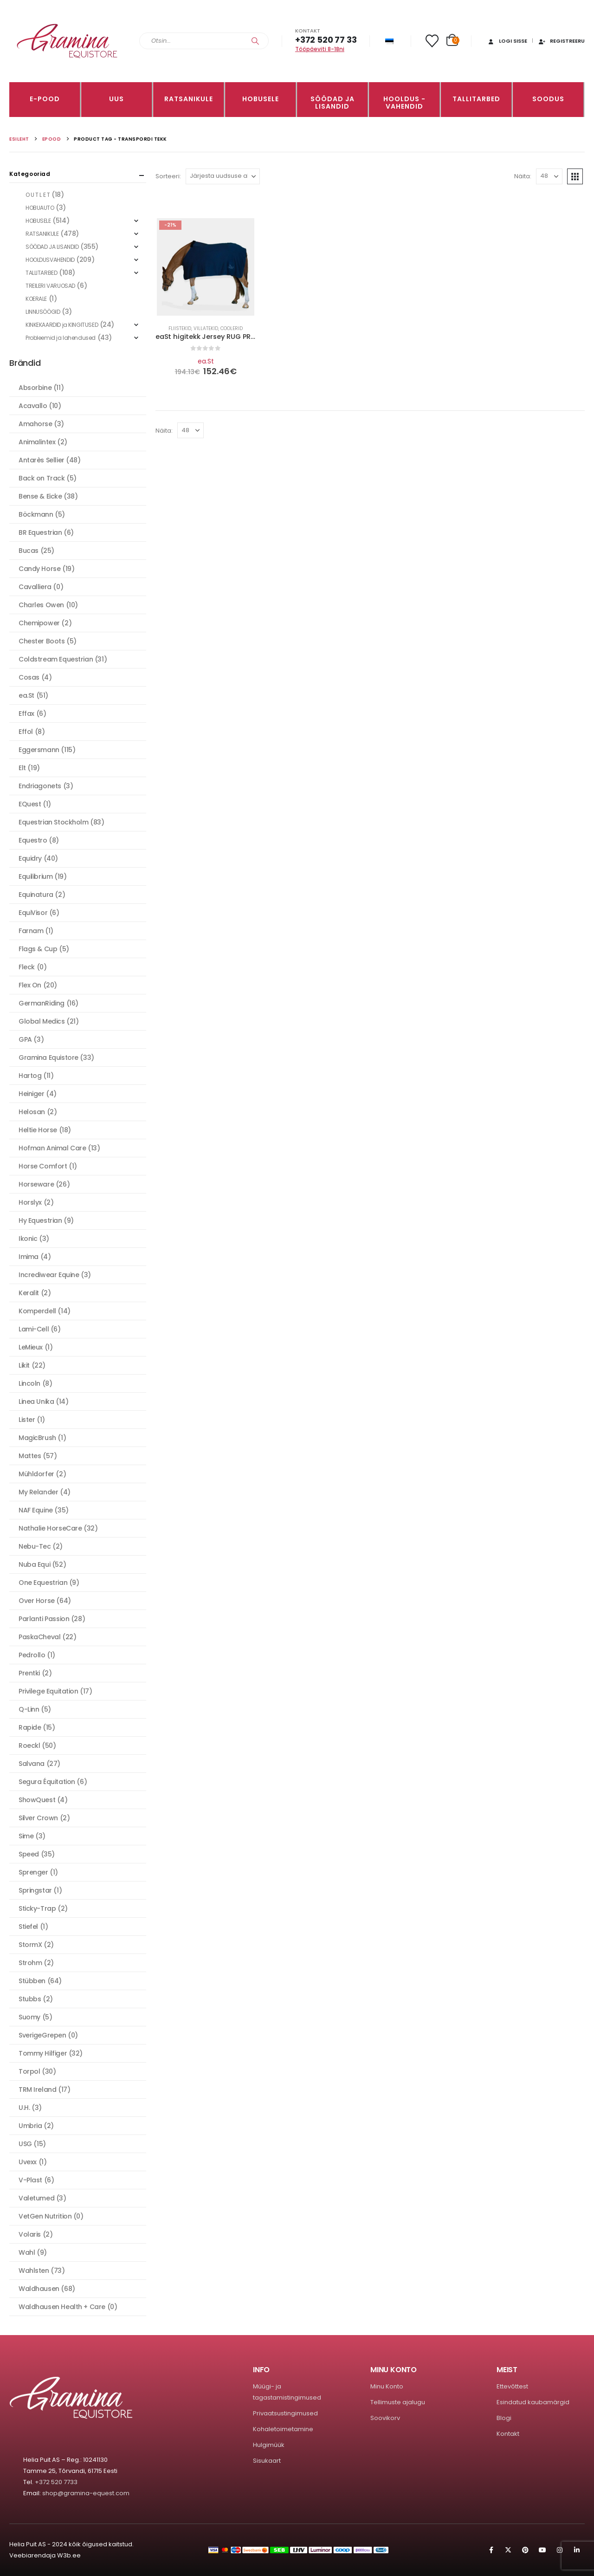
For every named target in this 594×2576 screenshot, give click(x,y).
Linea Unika (36, 1401)
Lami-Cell (34, 1329)
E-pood (45, 99)
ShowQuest (37, 1799)
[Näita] (549, 176)
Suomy (29, 2017)
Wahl (27, 2252)
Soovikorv (385, 2418)
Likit (24, 1365)
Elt (22, 767)
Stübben (32, 1981)
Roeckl (29, 1745)
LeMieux (31, 1347)
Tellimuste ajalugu (397, 2402)
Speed (29, 1854)
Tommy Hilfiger (43, 2053)
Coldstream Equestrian (56, 659)
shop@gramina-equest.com (85, 2493)
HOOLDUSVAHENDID (50, 260)
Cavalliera (35, 586)
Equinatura (36, 894)
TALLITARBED (476, 99)
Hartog (30, 1075)
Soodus (548, 99)
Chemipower (39, 623)
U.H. (24, 2107)
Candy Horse (39, 568)
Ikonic (28, 1238)
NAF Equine (36, 1510)
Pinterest (525, 2550)
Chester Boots (42, 641)
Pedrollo (32, 1655)
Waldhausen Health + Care (62, 2306)
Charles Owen (41, 605)
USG (25, 2143)
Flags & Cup (38, 949)
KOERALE (36, 299)
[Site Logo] (67, 41)
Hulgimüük (268, 2444)
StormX (30, 1944)
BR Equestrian (40, 532)
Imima (29, 1256)
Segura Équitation (47, 1781)
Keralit (29, 1293)
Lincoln (29, 1383)
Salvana (32, 1763)
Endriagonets (40, 786)
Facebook (491, 2550)
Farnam (31, 930)
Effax (26, 713)
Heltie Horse (38, 1130)
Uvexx (28, 2162)
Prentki (29, 1673)
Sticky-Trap (37, 1908)
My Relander (38, 1492)
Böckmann (36, 514)
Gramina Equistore (48, 1057)
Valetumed (36, 2198)
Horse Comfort (43, 1166)
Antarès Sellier (42, 460)
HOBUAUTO (40, 208)
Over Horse (37, 1600)
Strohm (30, 1962)
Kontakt (508, 2433)
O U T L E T (38, 195)
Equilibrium (35, 876)
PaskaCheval (39, 1637)
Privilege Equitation (48, 1691)
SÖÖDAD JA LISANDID (332, 102)
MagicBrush (37, 1437)
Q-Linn (29, 1709)
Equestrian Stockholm (54, 822)
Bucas (29, 550)
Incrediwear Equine (49, 1274)
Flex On (30, 985)
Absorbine (35, 387)
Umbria (30, 2125)
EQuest (30, 804)
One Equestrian (43, 1582)
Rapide (30, 1727)
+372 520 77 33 (325, 39)
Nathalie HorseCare (50, 1528)
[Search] (255, 41)
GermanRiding (42, 1003)
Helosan (32, 1111)
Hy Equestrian (40, 1220)
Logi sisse (507, 41)
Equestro (33, 840)
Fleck (27, 967)
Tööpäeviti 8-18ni (319, 49)
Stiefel (28, 1926)
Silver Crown (38, 1818)
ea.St (206, 361)
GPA (25, 1039)
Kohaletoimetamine (283, 2429)
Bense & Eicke (40, 496)
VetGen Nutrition (45, 2216)
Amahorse (35, 423)
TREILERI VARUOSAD (50, 286)
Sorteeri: (168, 176)
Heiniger (32, 1093)
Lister (27, 1419)
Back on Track (42, 478)
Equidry (30, 858)
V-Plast (30, 2180)
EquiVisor (33, 912)
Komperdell (37, 1311)
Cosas (29, 677)
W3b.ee (69, 2555)
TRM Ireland (37, 2089)
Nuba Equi (34, 1564)
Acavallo (33, 405)
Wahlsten (34, 2270)
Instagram (560, 2550)
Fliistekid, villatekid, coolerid (205, 328)
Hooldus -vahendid (404, 102)
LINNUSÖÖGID (43, 312)
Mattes (30, 1455)
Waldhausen (39, 2288)
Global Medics (42, 1021)
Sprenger (33, 1872)
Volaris (30, 2234)
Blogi (504, 2418)
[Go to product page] (205, 267)
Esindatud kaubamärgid (533, 2402)
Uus (116, 99)
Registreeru (561, 41)
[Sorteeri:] (223, 176)
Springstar (35, 1890)
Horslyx (30, 1202)
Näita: (522, 176)
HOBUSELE (260, 99)
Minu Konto (386, 2386)
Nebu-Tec (35, 1546)
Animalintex (37, 442)
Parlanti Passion (44, 1618)
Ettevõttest (512, 2386)
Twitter (508, 2550)
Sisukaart (267, 2460)
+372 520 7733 (56, 2482)
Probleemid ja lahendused (61, 338)
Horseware (36, 1184)
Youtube (542, 2550)
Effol (26, 731)
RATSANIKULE (188, 99)
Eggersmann (39, 749)
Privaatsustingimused (285, 2413)
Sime (26, 1836)
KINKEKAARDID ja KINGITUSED (62, 325)
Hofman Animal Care (52, 1148)
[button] (575, 176)
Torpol (29, 2071)
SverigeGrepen (42, 2035)
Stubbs (30, 1999)
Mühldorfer (36, 1474)
